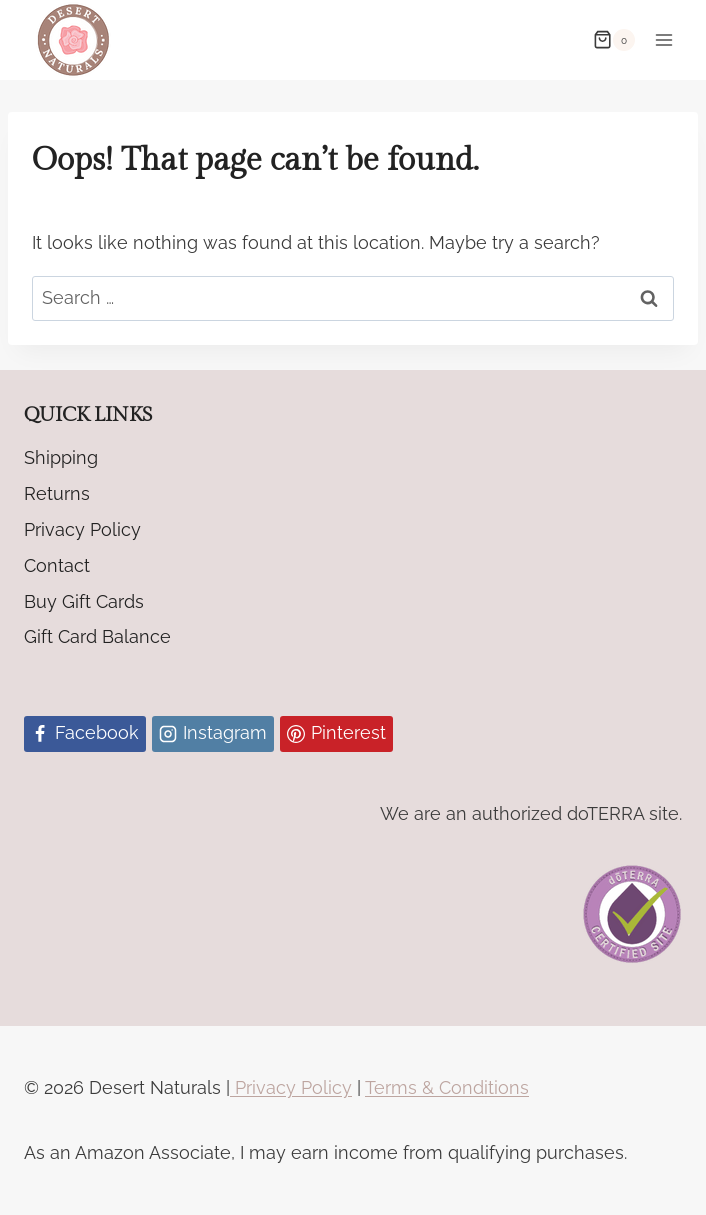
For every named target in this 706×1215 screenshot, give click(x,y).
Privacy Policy (82, 529)
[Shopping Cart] (614, 40)
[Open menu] (663, 39)
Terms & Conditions (447, 1087)
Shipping (61, 457)
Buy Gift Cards (84, 601)
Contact (57, 565)
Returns (57, 493)
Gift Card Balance (97, 636)
